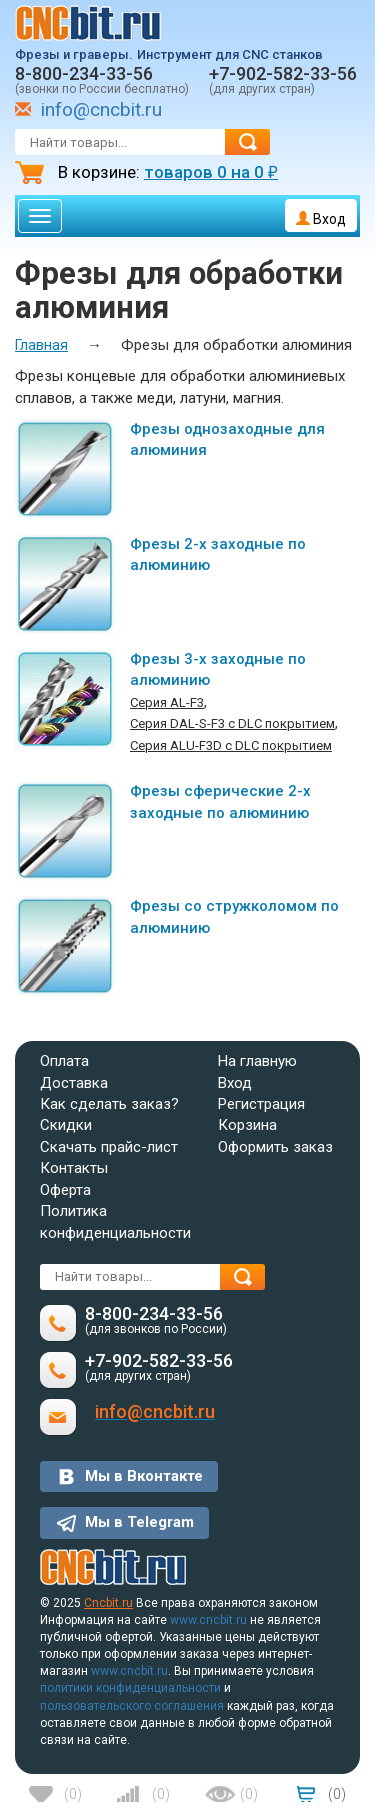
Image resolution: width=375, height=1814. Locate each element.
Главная (41, 345)
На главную (257, 1061)
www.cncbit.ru (208, 1620)
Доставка (74, 1083)
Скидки (66, 1125)
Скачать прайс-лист (109, 1147)
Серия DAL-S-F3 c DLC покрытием (232, 723)
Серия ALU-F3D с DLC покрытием (231, 745)
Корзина (247, 1125)
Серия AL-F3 (167, 702)
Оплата (64, 1061)
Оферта (65, 1190)
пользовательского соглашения (132, 1706)
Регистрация (261, 1104)
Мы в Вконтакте (144, 1476)
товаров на (211, 172)
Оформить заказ (275, 1147)
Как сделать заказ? (109, 1104)
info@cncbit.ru (101, 109)
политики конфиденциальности (130, 1688)
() (73, 1794)
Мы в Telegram (139, 1522)
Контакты (74, 1168)
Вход (321, 219)
